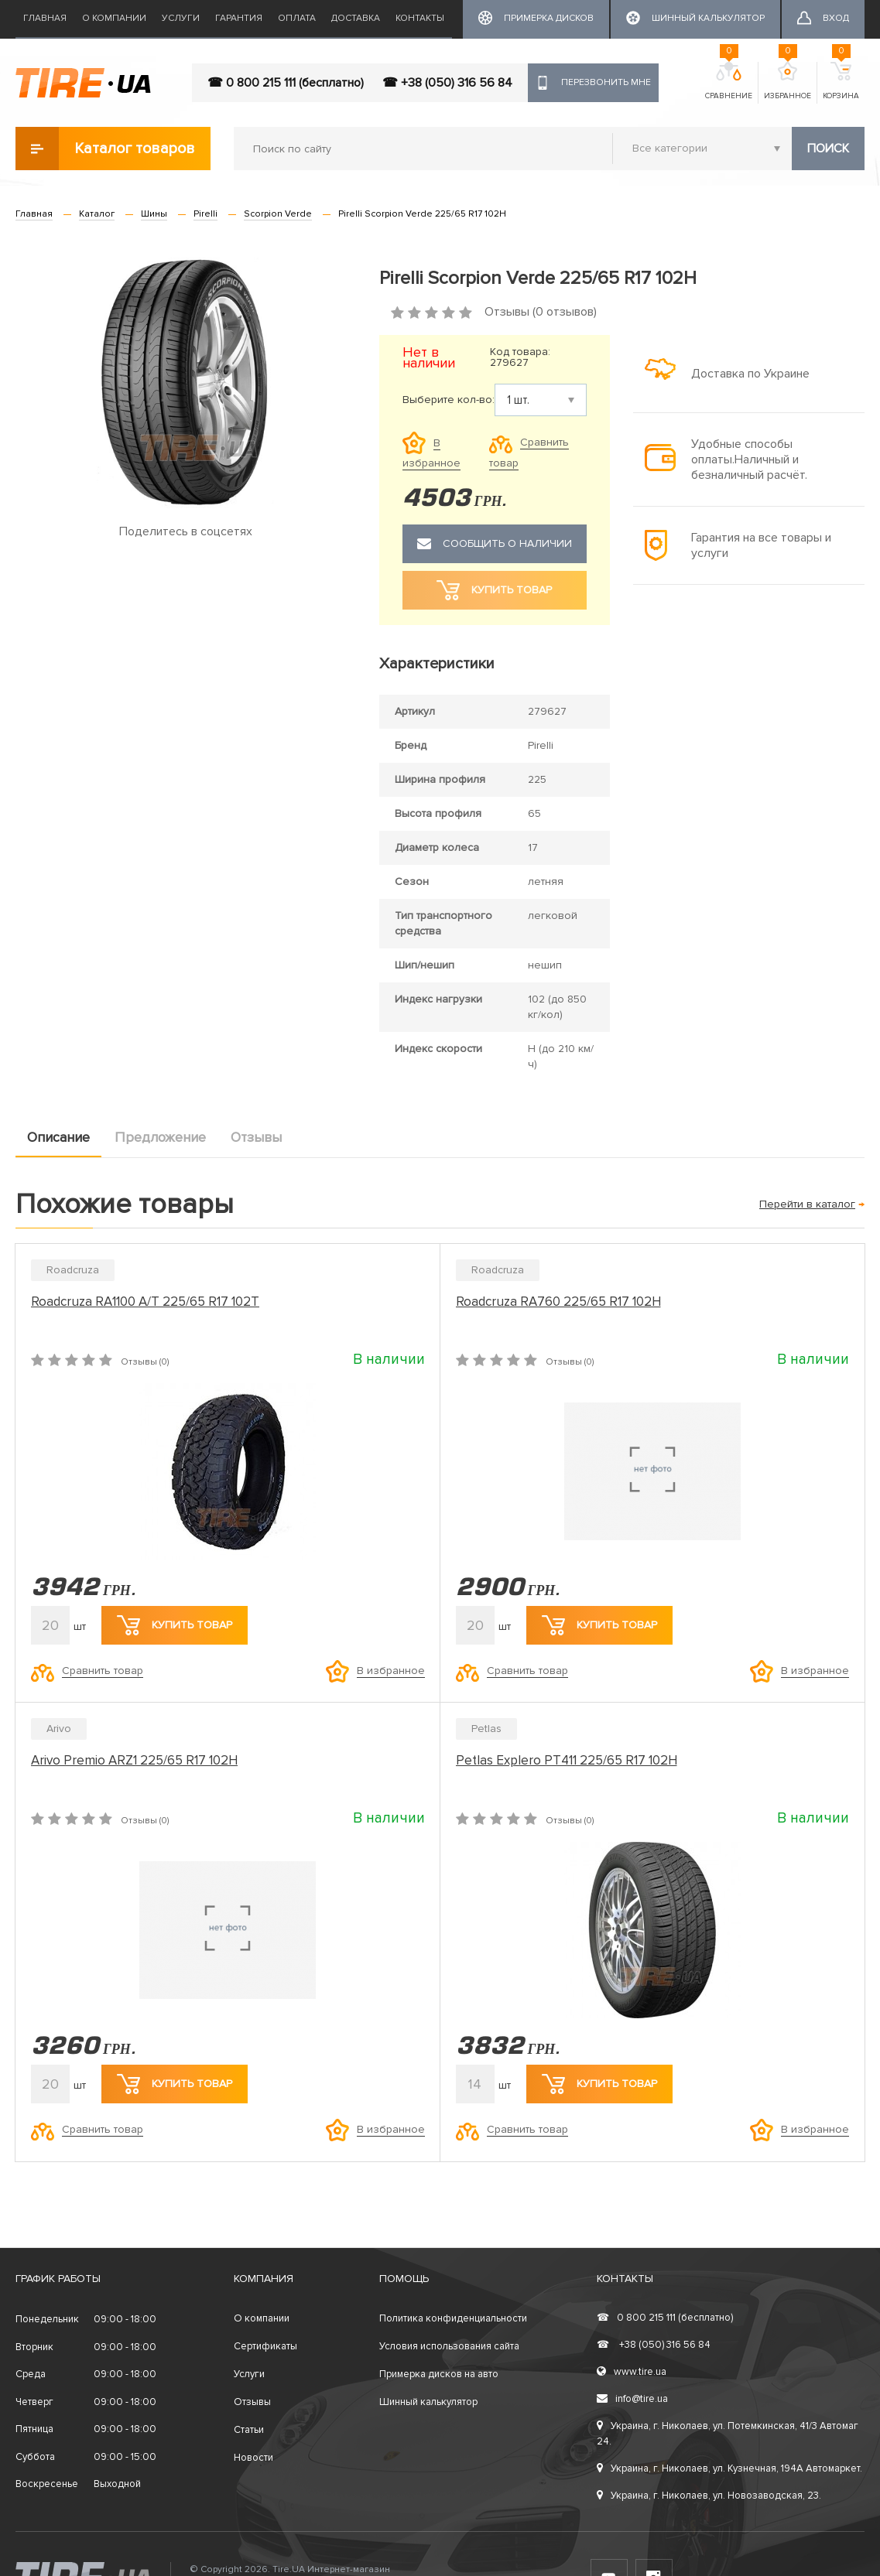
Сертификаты (265, 2346)
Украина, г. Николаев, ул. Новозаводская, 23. (709, 2495)
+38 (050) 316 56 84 (654, 2345)
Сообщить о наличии (494, 544)
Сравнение (728, 81)
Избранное (787, 81)
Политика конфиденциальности (453, 2318)
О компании (114, 18)
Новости (253, 2457)
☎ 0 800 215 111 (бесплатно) (285, 83)
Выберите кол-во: (448, 400)
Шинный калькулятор (428, 2402)
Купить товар (174, 1625)
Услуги (181, 18)
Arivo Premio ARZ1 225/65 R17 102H (134, 1760)
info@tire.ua (632, 2399)
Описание (58, 1137)
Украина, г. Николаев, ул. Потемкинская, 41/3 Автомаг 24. (727, 2434)
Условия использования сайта (449, 2346)
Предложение (160, 1137)
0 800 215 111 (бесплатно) (665, 2317)
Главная (45, 18)
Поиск (828, 148)
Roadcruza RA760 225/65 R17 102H (558, 1301)
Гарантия (238, 18)
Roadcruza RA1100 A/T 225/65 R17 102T (145, 1301)
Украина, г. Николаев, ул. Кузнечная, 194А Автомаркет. (729, 2468)
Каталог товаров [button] (105, 148)
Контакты (419, 18)
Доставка (355, 18)
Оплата (297, 18)
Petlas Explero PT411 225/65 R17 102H (566, 1760)
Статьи (249, 2430)
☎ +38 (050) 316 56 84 (447, 83)
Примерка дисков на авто (438, 2374)
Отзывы (256, 1137)
